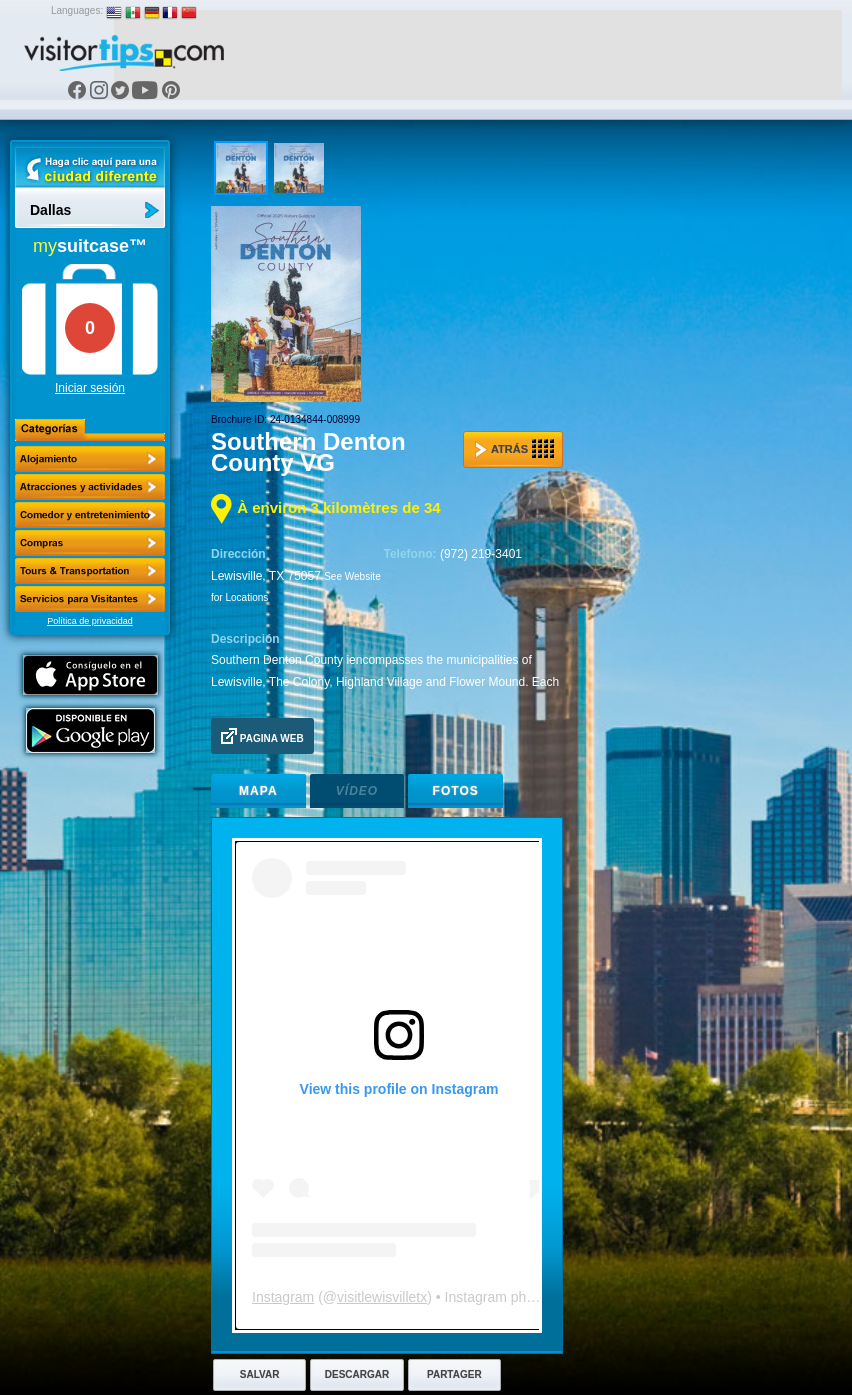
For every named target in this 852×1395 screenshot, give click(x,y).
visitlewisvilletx (382, 1297)
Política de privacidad (90, 621)
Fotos (456, 791)
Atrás (514, 449)
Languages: (77, 10)
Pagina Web (262, 736)
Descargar (357, 1374)
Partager (454, 1374)
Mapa (258, 791)
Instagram (283, 1297)
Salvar (260, 1374)
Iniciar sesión (90, 388)
